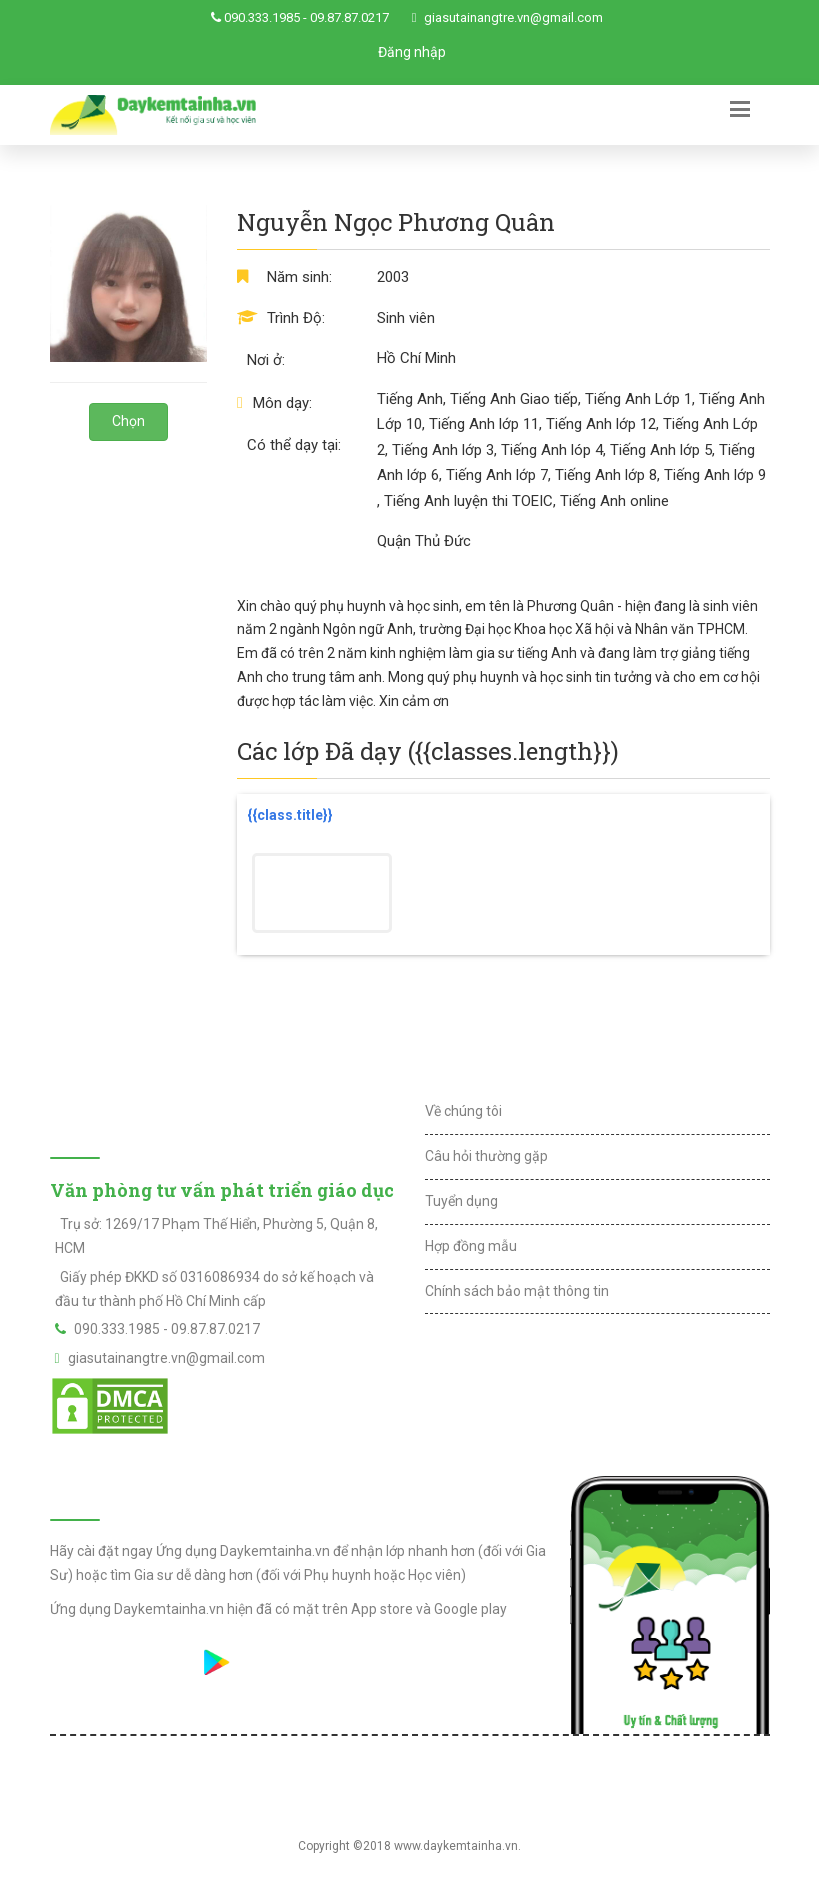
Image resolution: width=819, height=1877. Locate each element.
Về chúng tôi (463, 1111)
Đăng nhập (412, 52)
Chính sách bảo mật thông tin (517, 1291)
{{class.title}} (290, 815)
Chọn (128, 421)
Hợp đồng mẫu (471, 1246)
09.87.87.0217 (349, 17)
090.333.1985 (262, 17)
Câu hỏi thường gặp (486, 1156)
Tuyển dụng (461, 1201)
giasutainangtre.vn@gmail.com (513, 17)
